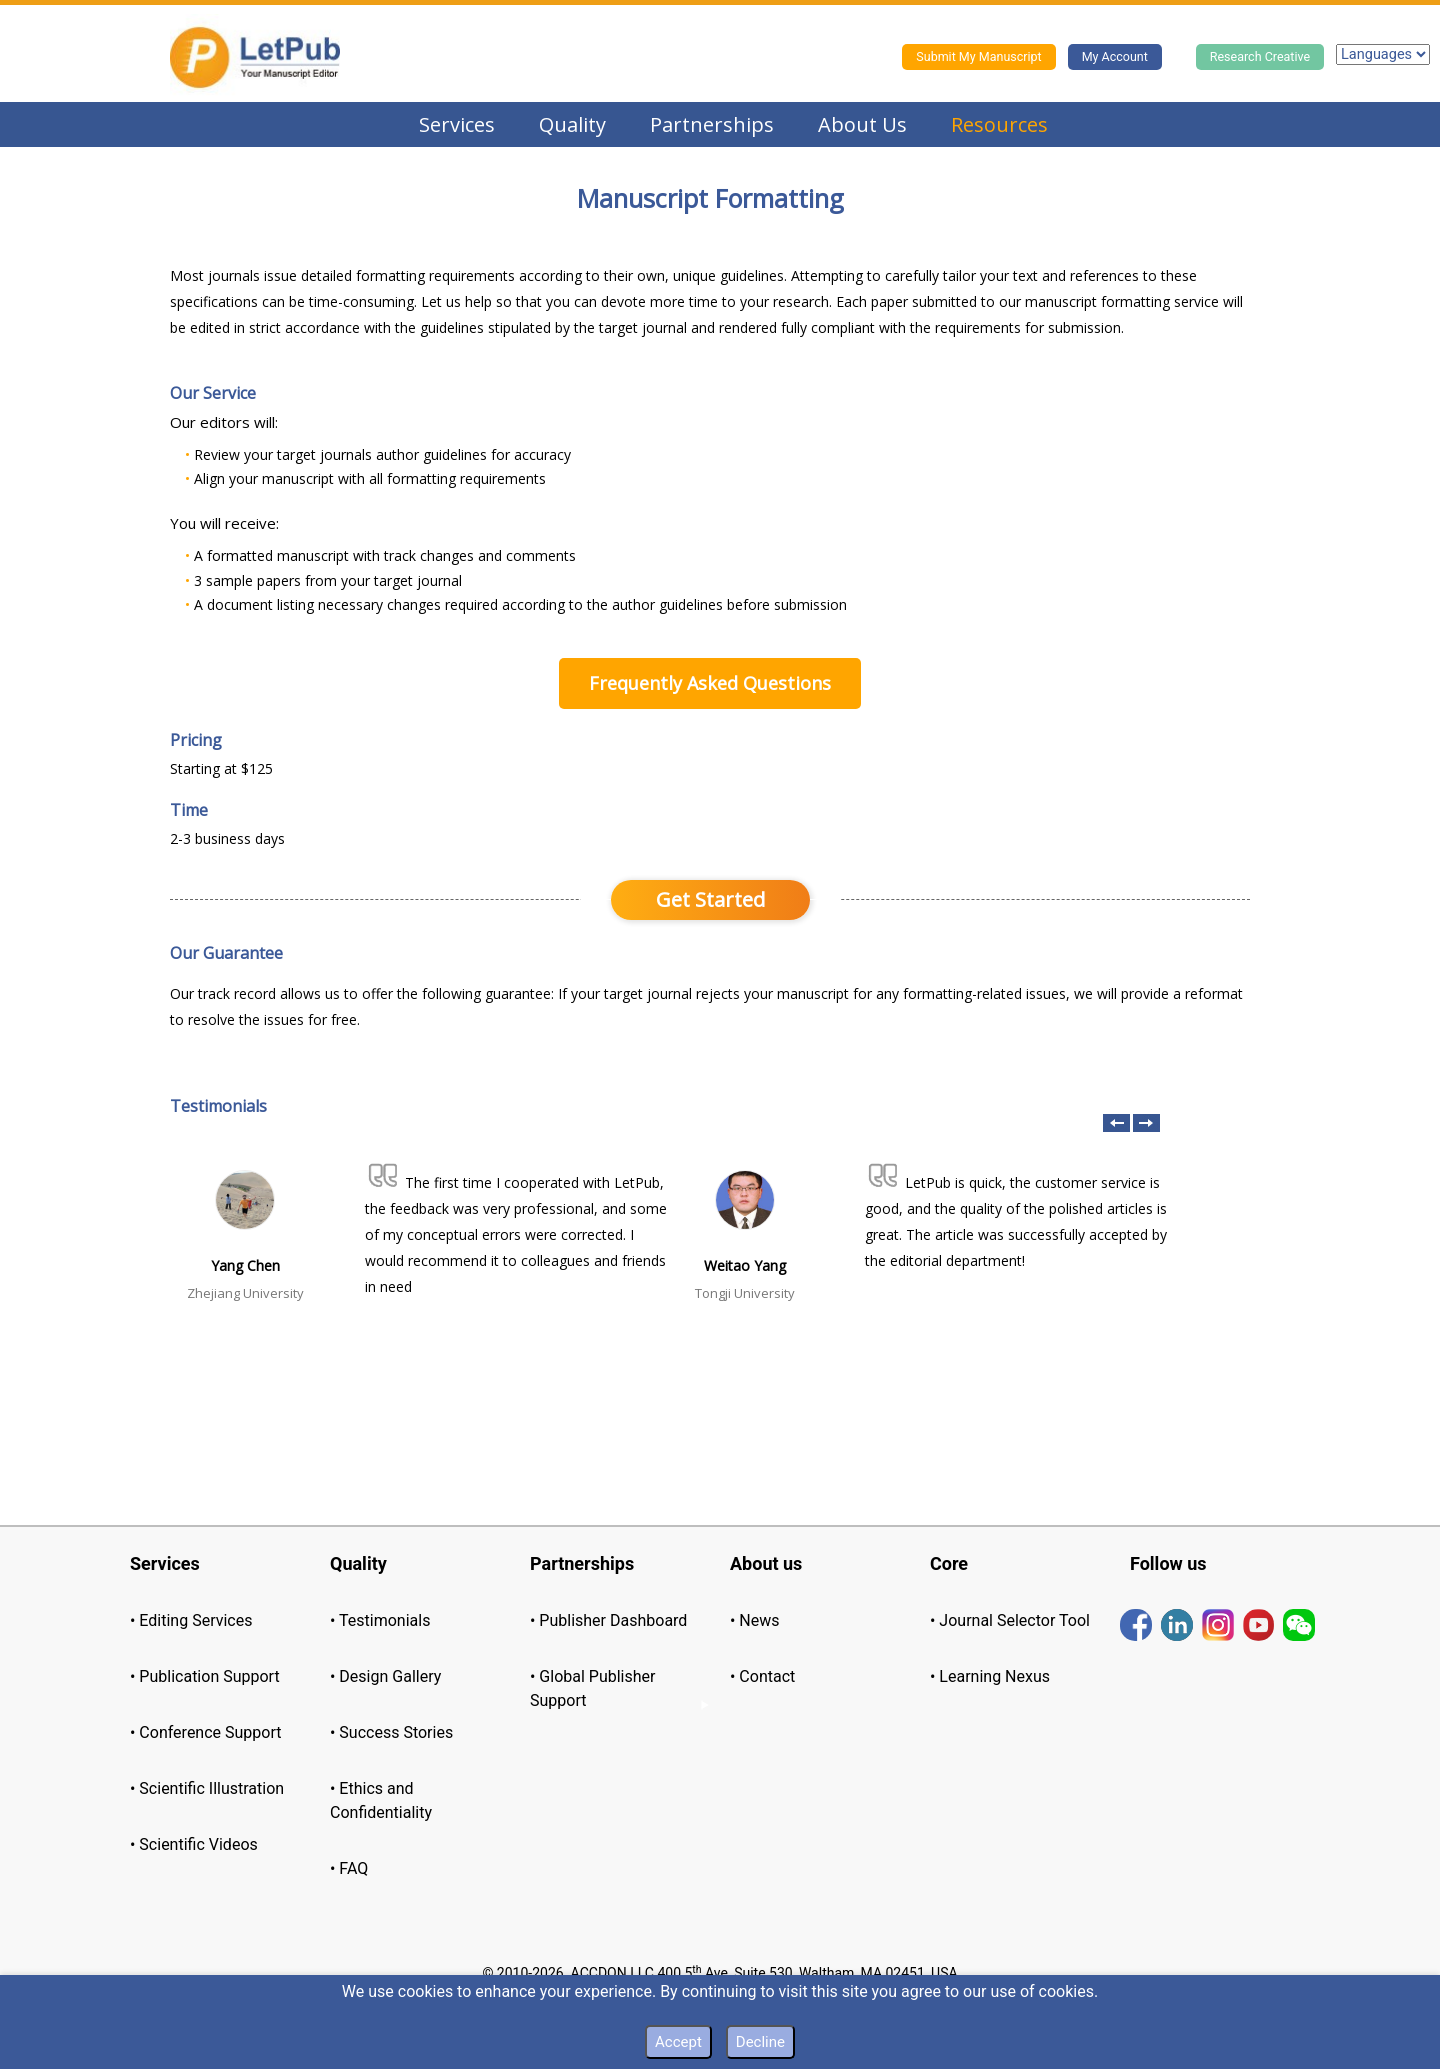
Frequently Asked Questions (710, 683)
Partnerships (712, 124)
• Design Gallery (385, 1676)
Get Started (710, 899)
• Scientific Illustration (207, 1788)
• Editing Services (191, 1620)
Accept (678, 2042)
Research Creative (1260, 56)
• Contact (762, 1676)
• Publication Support (205, 1676)
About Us (862, 124)
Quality (572, 124)
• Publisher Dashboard (608, 1620)
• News (755, 1620)
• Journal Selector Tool (1010, 1620)
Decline (760, 2042)
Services (457, 124)
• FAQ (349, 1868)
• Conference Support (205, 1732)
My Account (1115, 56)
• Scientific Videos (194, 1844)
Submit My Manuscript (978, 56)
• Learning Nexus (990, 1676)
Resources (999, 124)
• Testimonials (380, 1620)
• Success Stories (391, 1732)
